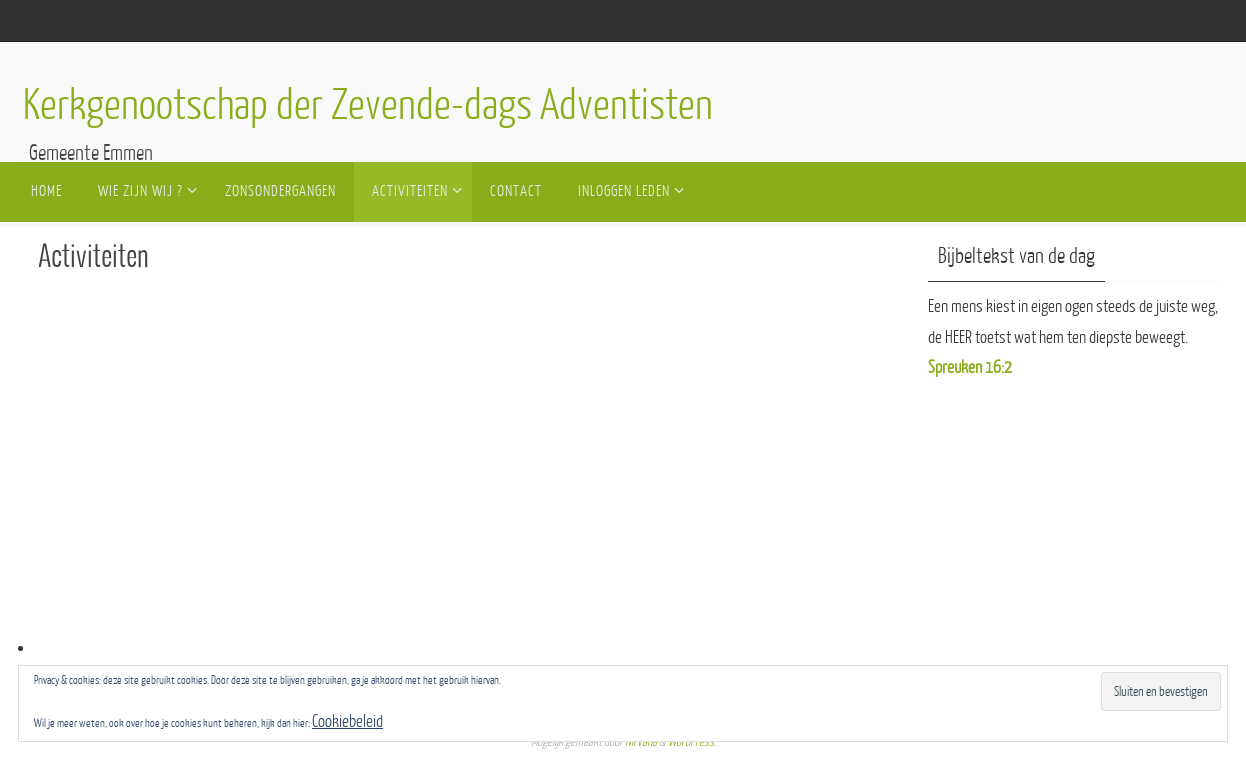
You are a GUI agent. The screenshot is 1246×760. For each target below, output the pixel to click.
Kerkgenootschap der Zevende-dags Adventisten (368, 106)
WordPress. (692, 742)
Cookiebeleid (347, 721)
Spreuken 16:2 (970, 367)
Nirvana (641, 742)
